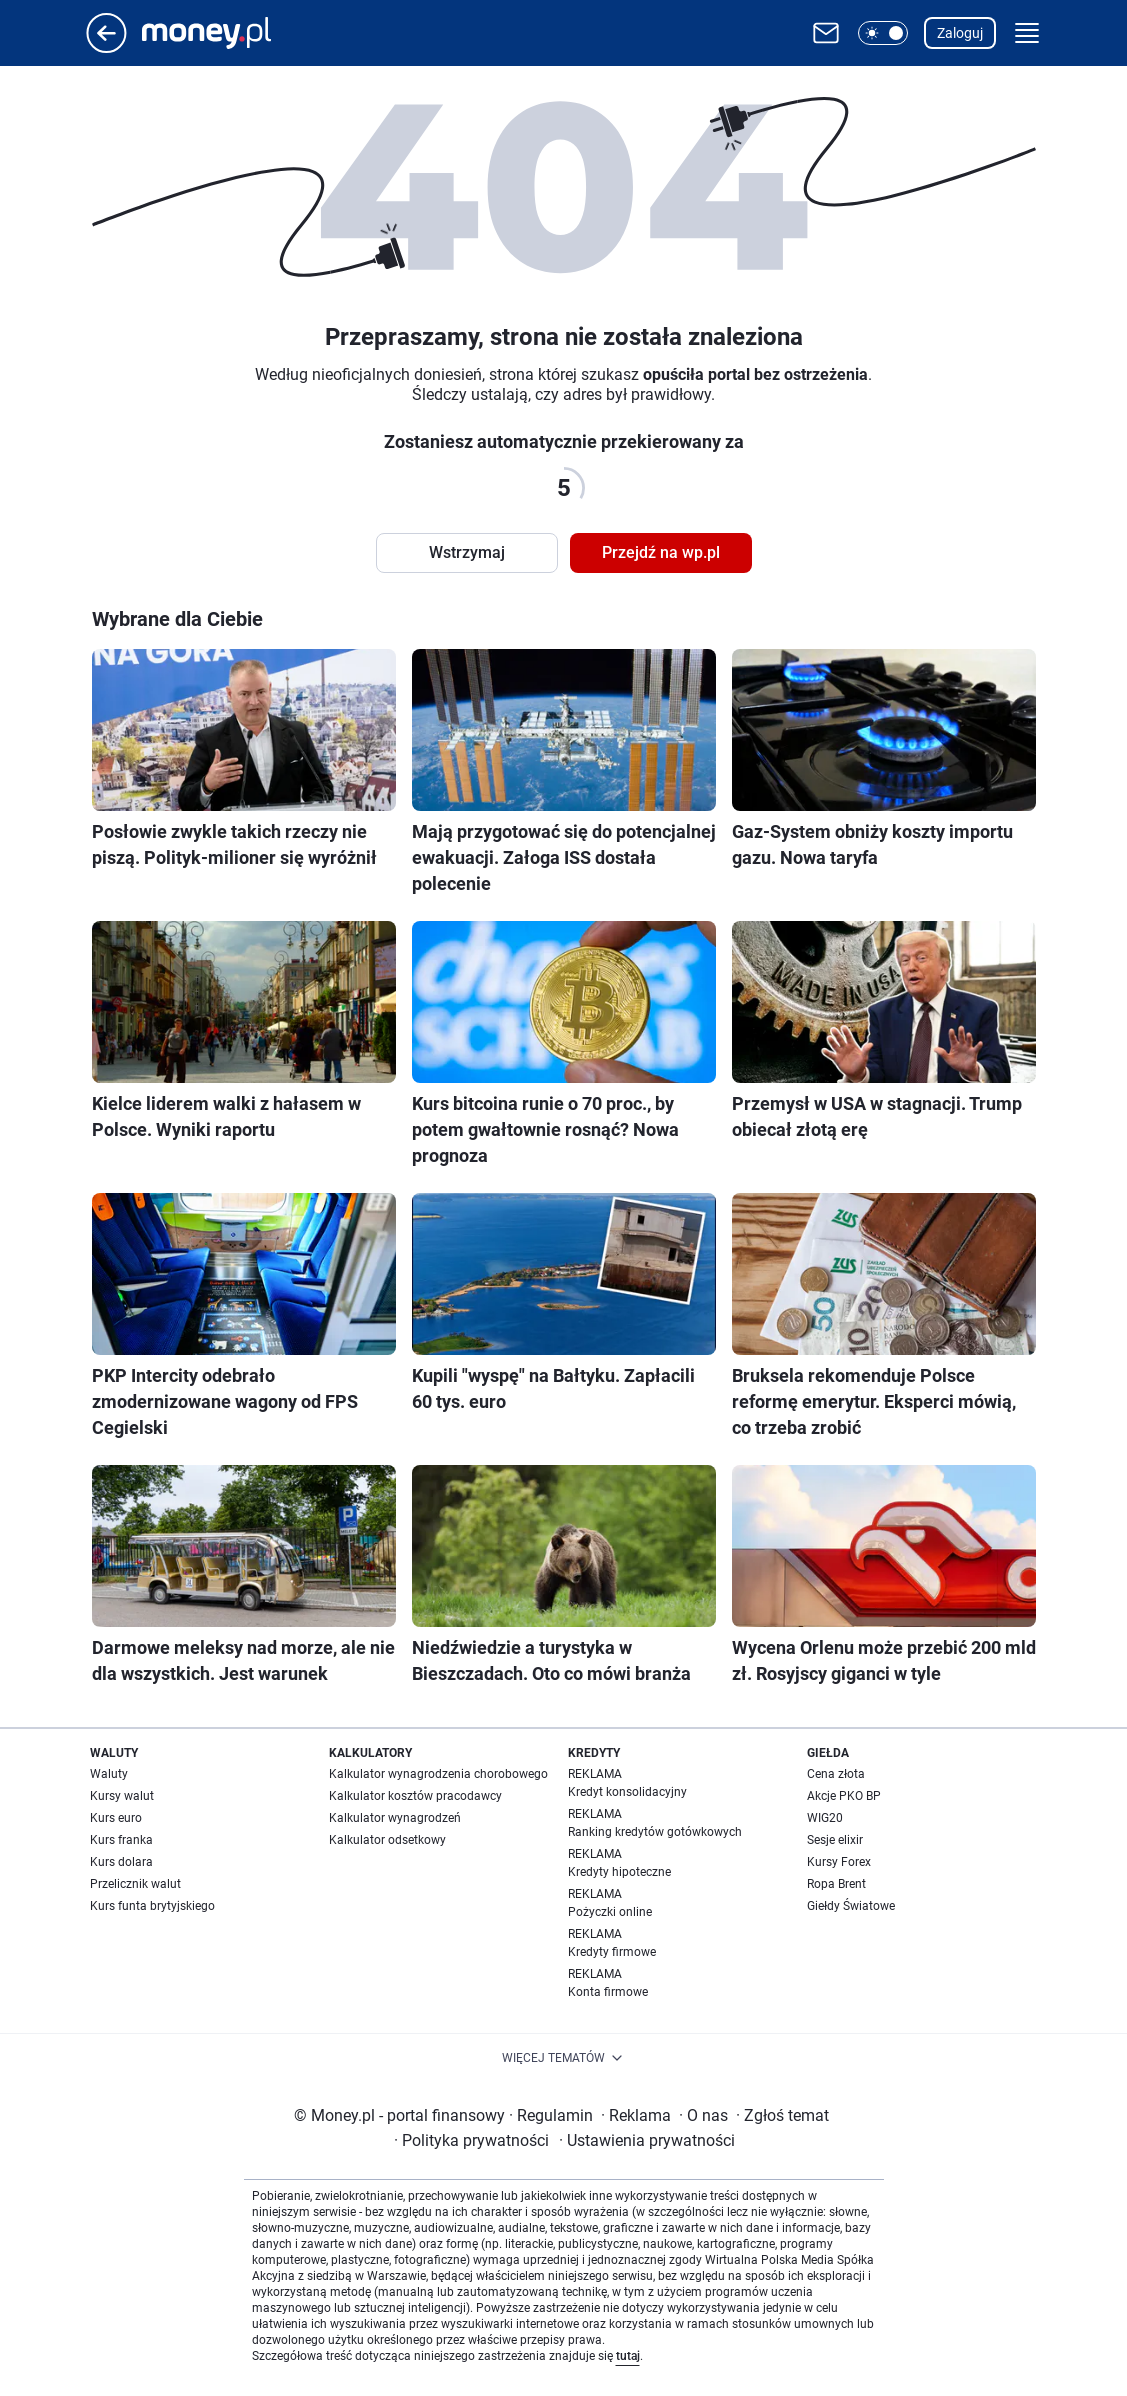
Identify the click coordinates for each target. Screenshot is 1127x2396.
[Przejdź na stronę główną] (106, 47)
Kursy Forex (839, 1862)
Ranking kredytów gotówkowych (655, 1832)
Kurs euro (116, 1818)
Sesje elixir (835, 1840)
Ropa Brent (836, 1884)
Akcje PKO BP (844, 1796)
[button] (883, 33)
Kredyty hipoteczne (619, 1872)
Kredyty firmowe (612, 1952)
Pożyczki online (610, 1912)
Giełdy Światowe (851, 1906)
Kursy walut (122, 1796)
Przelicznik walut (135, 1884)
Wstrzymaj (467, 552)
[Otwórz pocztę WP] (826, 33)
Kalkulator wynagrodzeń (395, 1818)
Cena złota (836, 1774)
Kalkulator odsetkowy (387, 1840)
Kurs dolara (121, 1862)
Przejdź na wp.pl (661, 552)
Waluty (109, 1774)
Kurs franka (121, 1840)
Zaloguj (960, 33)
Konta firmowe (608, 1992)
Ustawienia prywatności (647, 2140)
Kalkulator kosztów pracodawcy (415, 1796)
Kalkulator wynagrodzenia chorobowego (438, 1774)
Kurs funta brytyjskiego (152, 1906)
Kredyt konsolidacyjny (627, 1792)
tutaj (628, 2356)
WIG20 (825, 1818)
